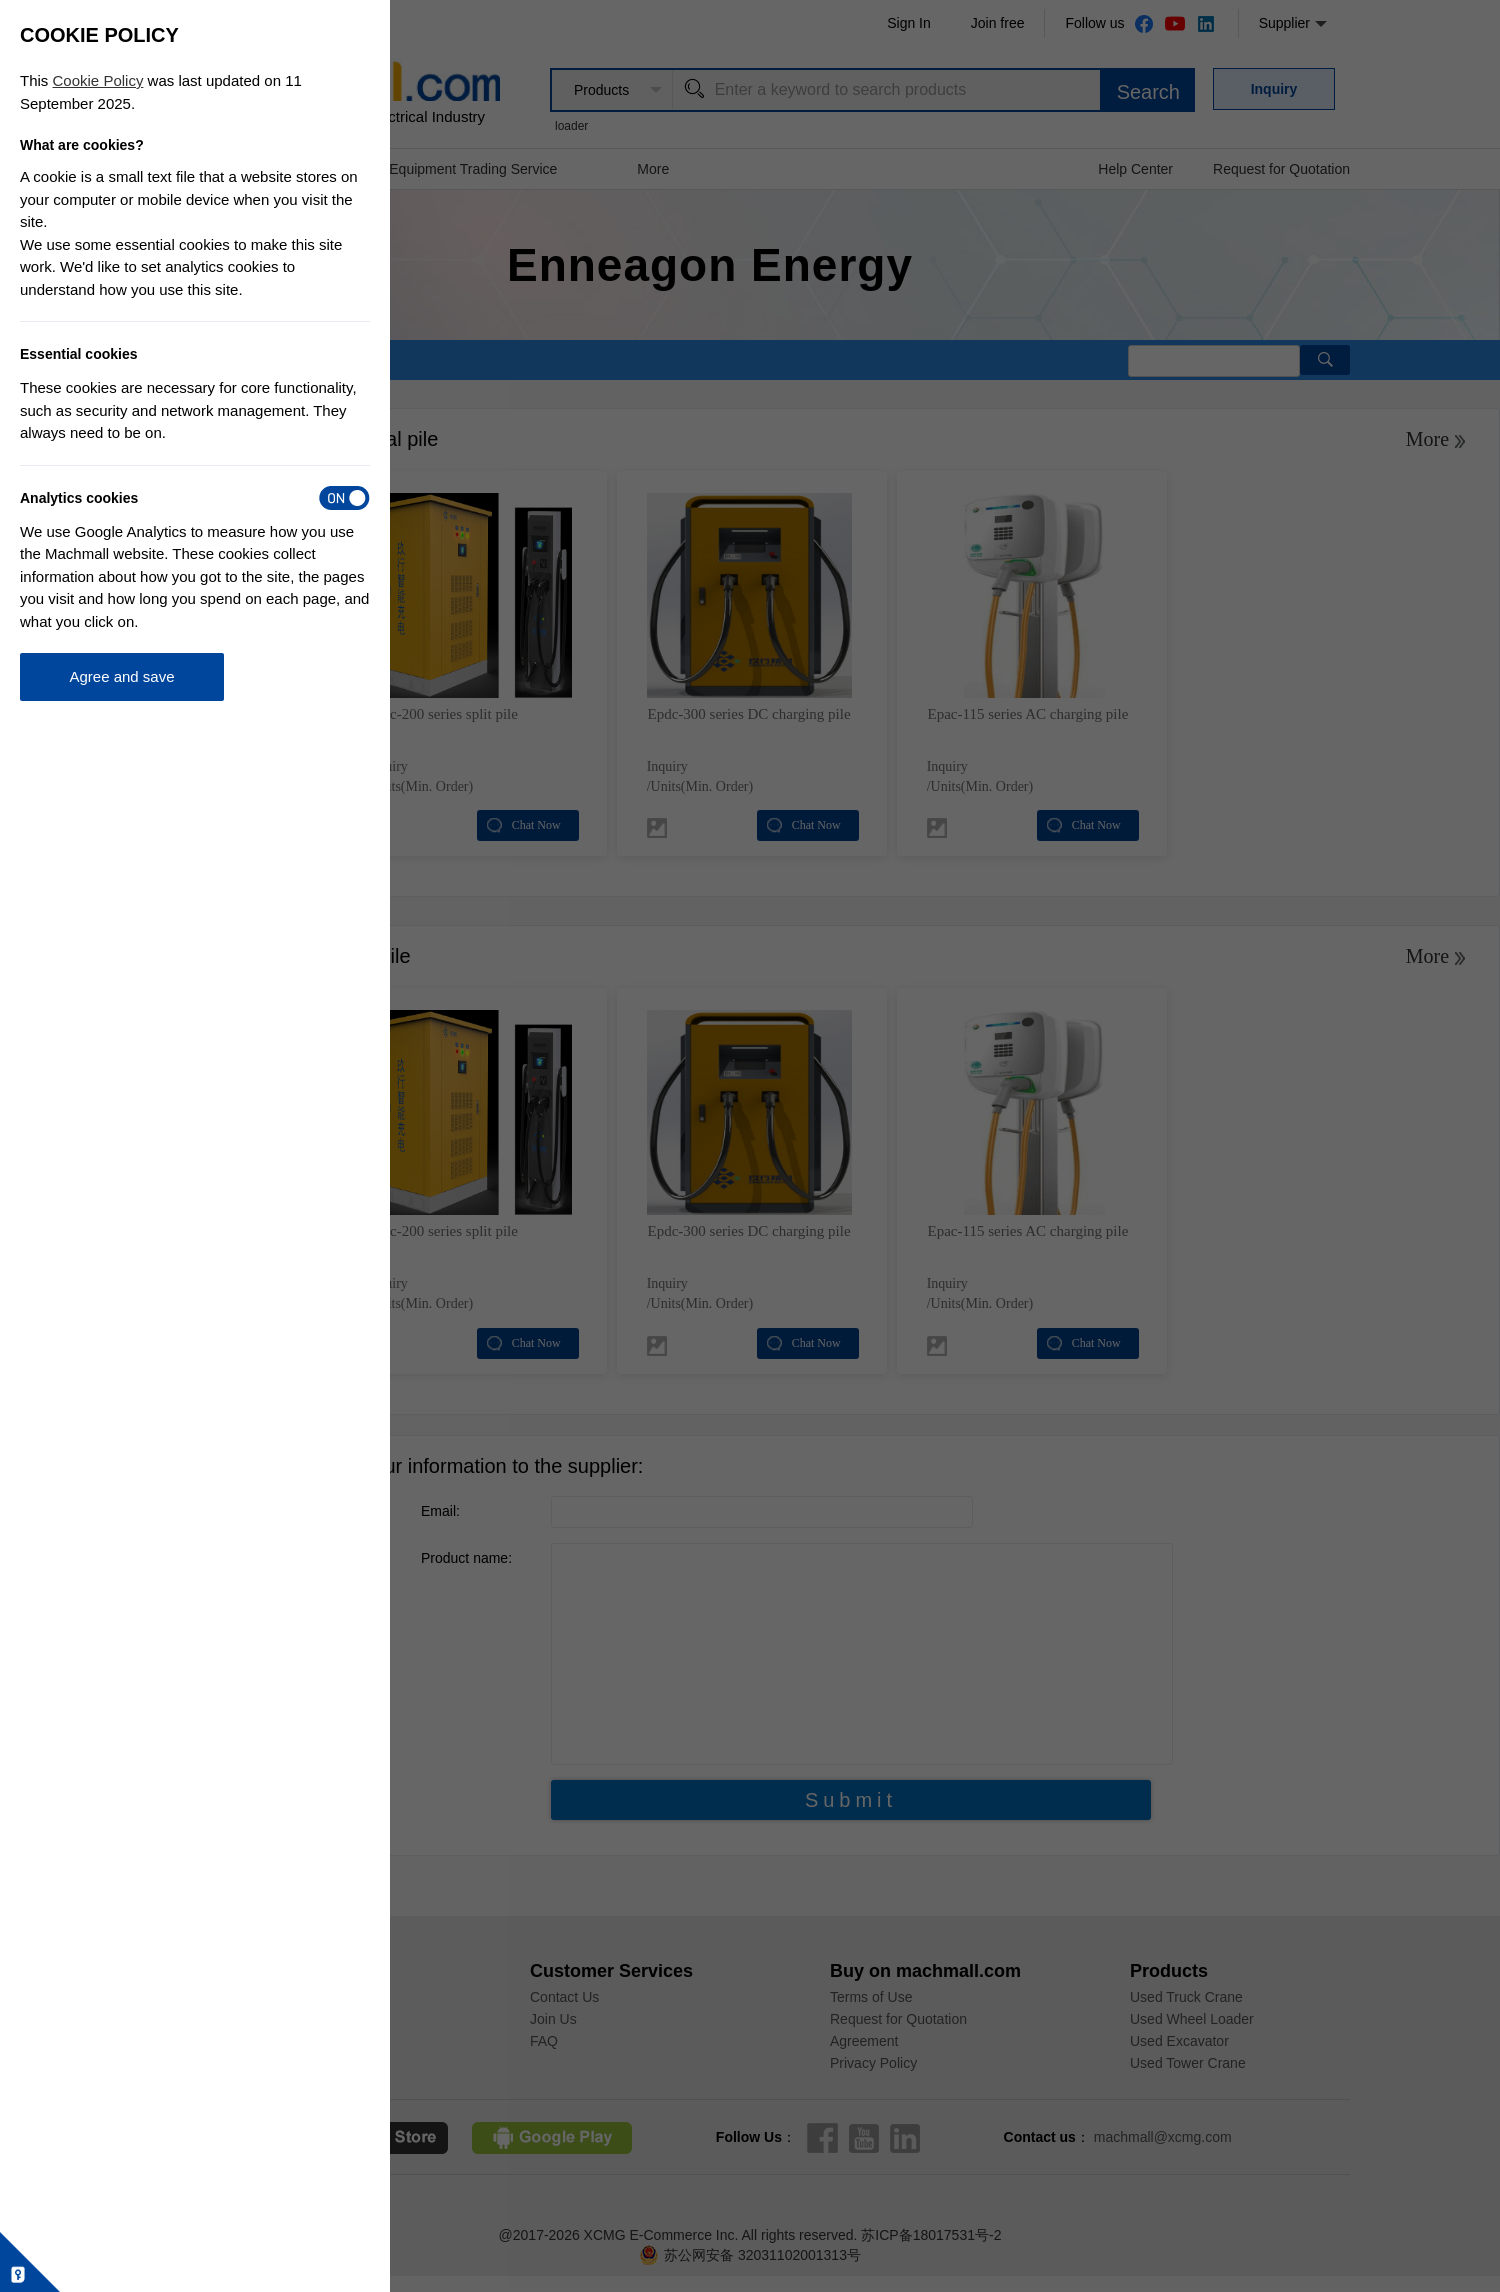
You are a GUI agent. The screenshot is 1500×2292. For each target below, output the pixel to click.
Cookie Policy (98, 80)
